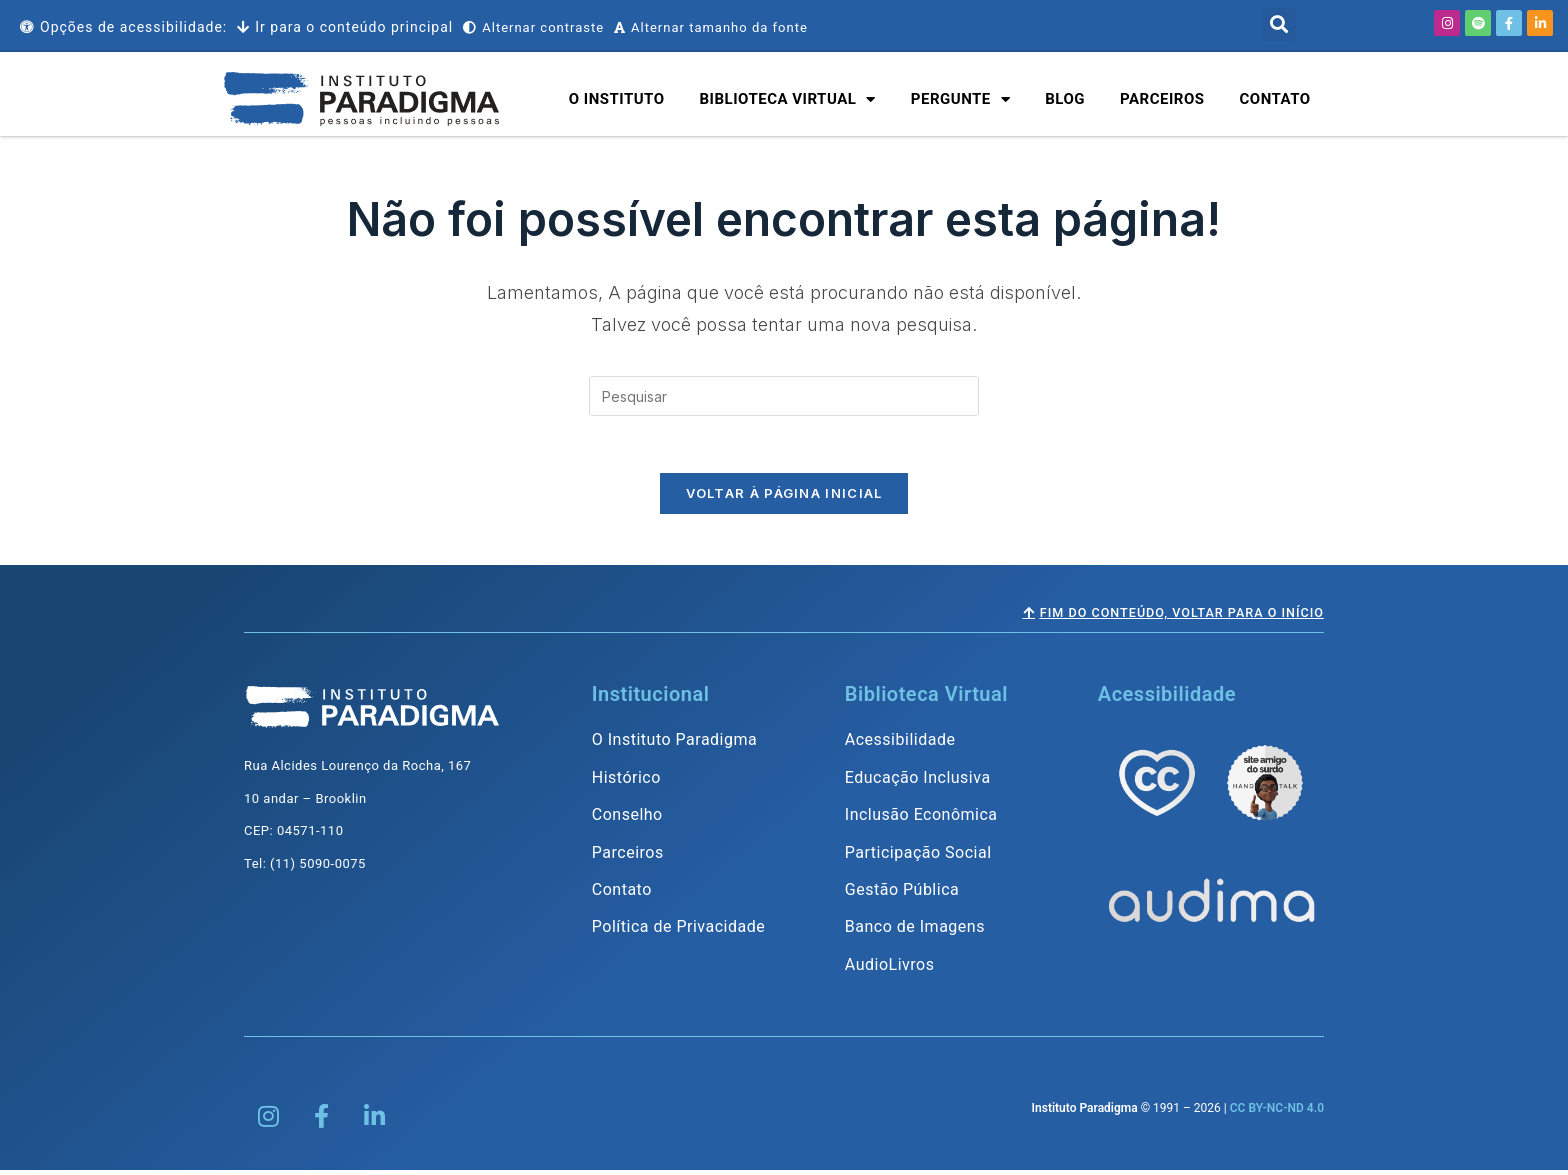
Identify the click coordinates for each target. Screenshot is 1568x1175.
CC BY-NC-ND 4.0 (1277, 1113)
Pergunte (960, 99)
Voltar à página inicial (784, 497)
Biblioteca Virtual (788, 99)
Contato (1275, 99)
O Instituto (617, 99)
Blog (1065, 99)
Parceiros (1162, 99)
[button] (1279, 24)
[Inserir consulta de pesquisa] (784, 396)
